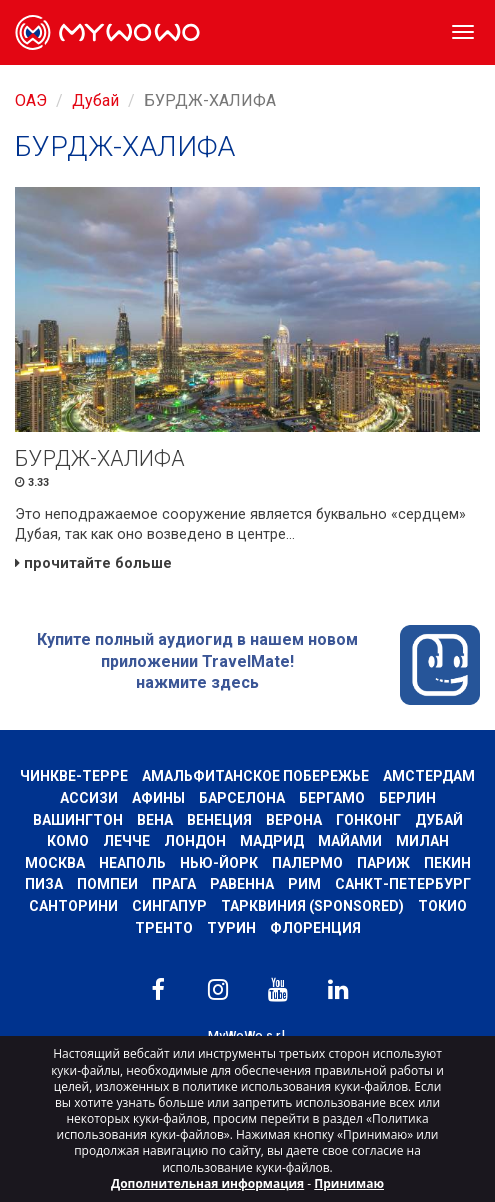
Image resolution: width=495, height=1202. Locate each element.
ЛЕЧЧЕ (126, 841)
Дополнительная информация (207, 1183)
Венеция (219, 820)
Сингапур (169, 906)
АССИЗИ (89, 798)
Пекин (447, 863)
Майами (350, 841)
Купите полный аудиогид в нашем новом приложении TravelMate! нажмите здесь (258, 665)
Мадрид (272, 841)
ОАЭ (31, 100)
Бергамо (332, 798)
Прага (174, 884)
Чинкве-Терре (74, 776)
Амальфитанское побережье (255, 776)
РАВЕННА (242, 884)
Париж (383, 863)
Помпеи (107, 884)
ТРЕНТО (164, 928)
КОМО (68, 841)
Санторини (73, 906)
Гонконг (368, 820)
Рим (304, 884)
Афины (158, 798)
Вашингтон (78, 820)
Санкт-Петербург (403, 884)
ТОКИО (442, 906)
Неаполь (132, 863)
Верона (294, 820)
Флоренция (315, 928)
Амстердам (429, 776)
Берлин (407, 798)
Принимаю (349, 1183)
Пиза (44, 884)
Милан (422, 841)
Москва (55, 863)
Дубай (95, 100)
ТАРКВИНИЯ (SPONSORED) (312, 906)
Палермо (307, 863)
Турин (231, 928)
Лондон (195, 841)
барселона (242, 798)
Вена (155, 820)
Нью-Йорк (219, 863)
